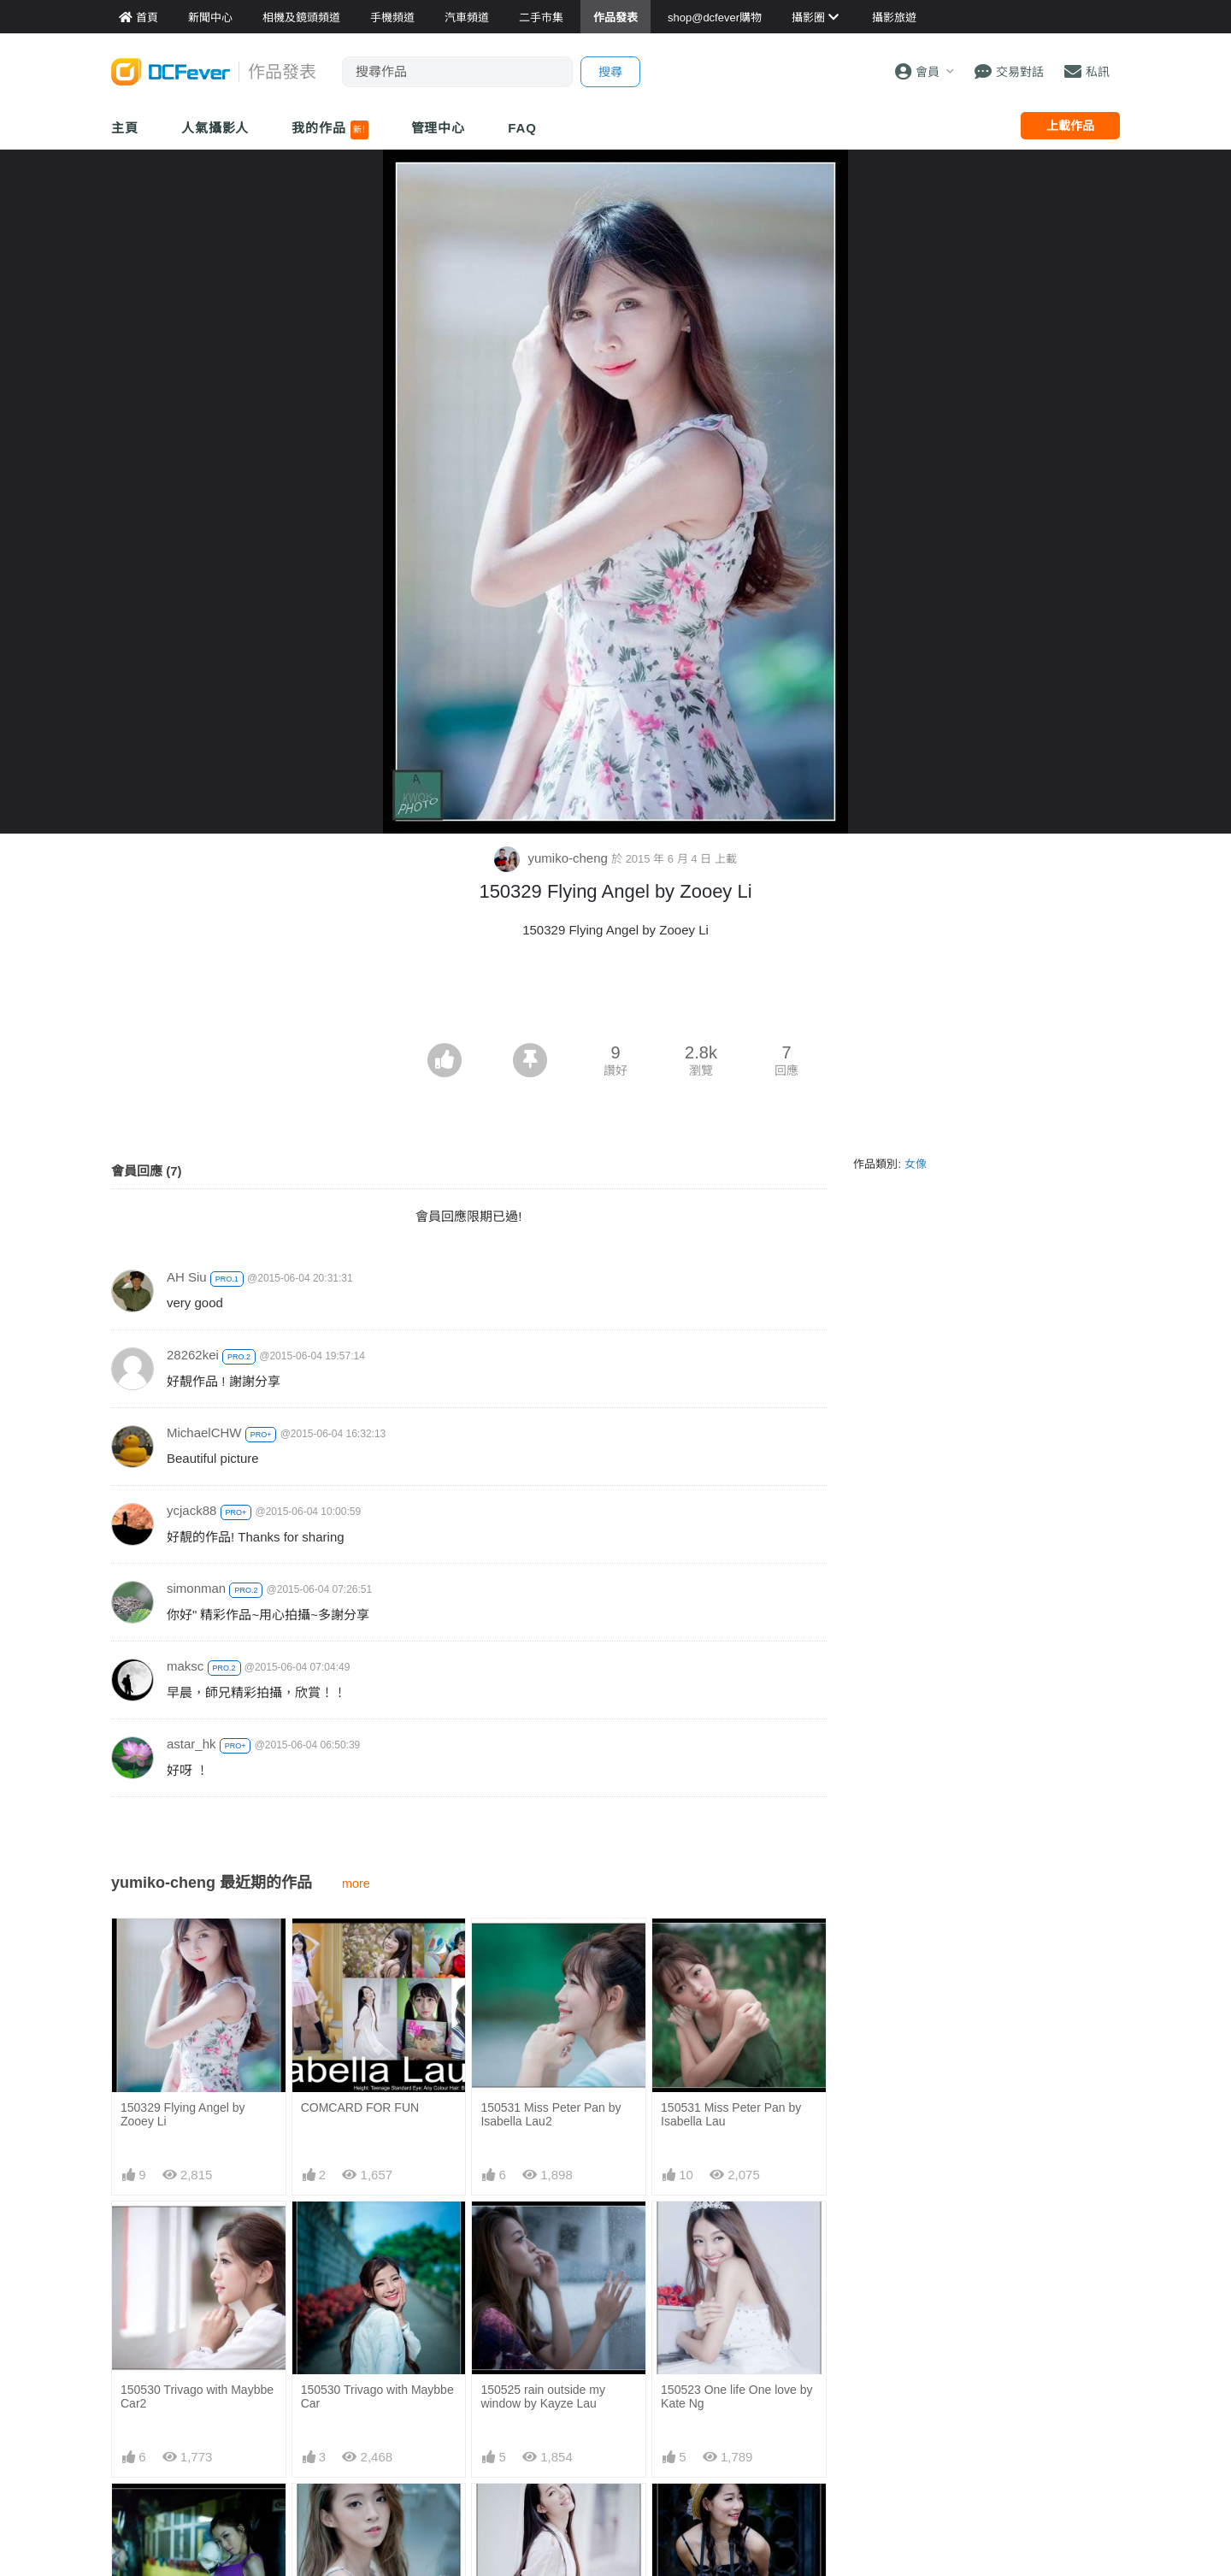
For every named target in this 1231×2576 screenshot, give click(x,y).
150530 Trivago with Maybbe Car (377, 2396)
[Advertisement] (615, 996)
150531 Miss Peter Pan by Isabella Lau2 (550, 2114)
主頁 (124, 128)
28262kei (193, 1354)
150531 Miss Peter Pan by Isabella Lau (731, 2114)
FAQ (522, 128)
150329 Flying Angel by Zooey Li (183, 2114)
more (356, 1883)
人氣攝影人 (215, 128)
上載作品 (1070, 126)
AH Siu (187, 1277)
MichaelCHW (204, 1432)
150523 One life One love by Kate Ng (736, 2396)
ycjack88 (191, 1510)
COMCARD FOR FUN (360, 2107)
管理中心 (438, 128)
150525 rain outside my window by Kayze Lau (542, 2396)
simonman (196, 1588)
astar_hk (191, 1743)
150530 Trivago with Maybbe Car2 (197, 2396)
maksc (185, 1666)
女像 (915, 1164)
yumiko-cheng (552, 858)
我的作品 (330, 130)
